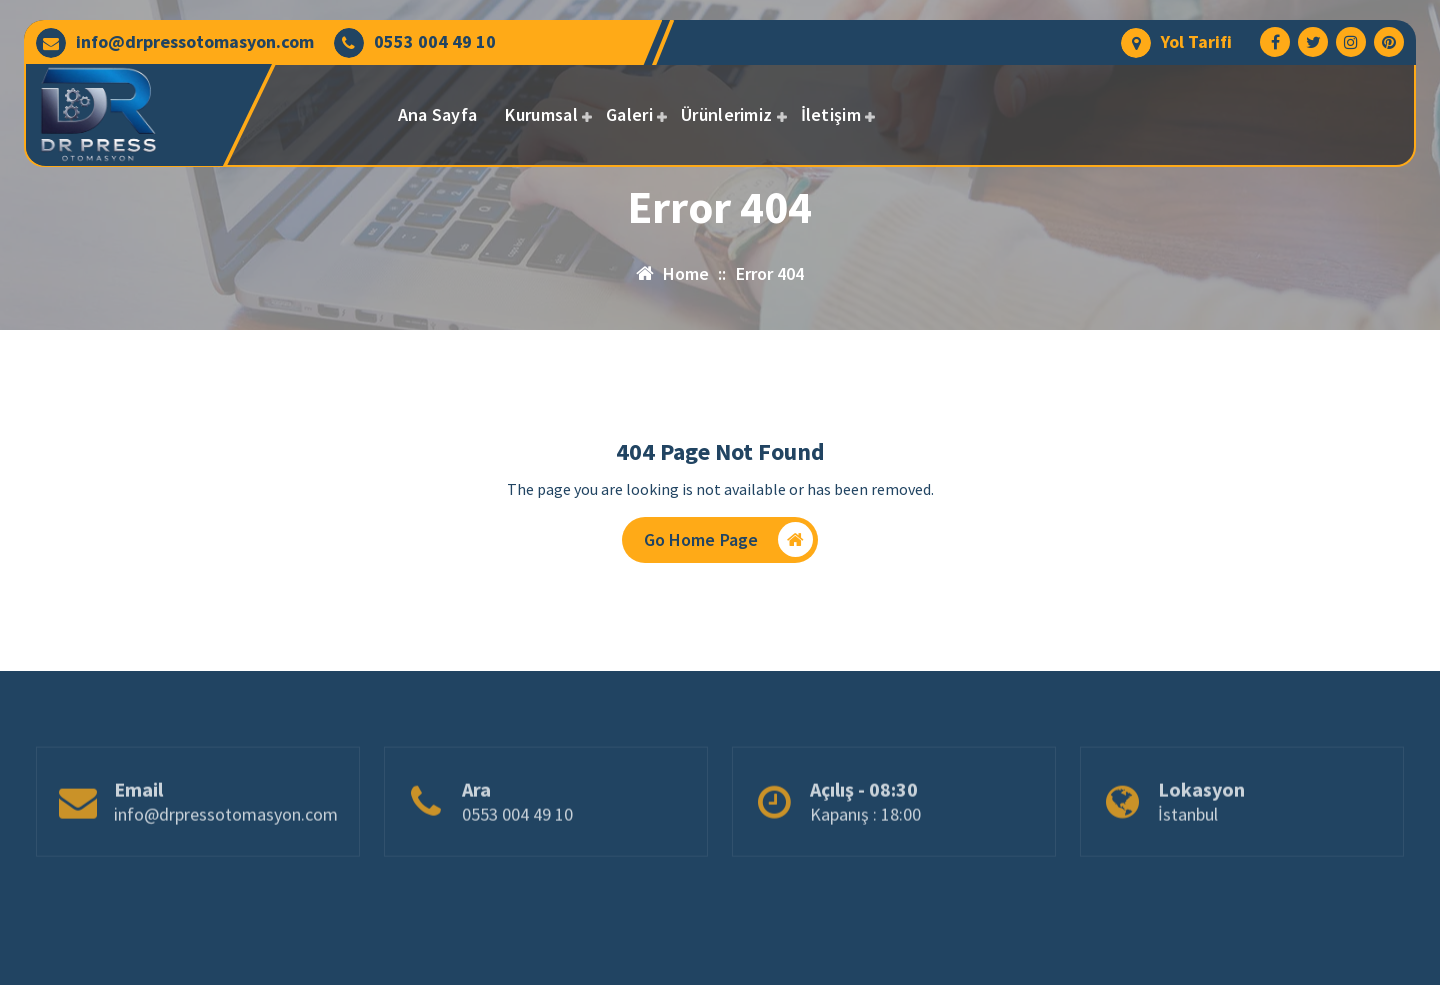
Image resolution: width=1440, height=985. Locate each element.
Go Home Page (729, 539)
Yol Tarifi (1196, 42)
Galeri (629, 114)
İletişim (831, 114)
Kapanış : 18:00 (865, 849)
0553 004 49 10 (435, 42)
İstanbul (1188, 849)
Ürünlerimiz (726, 114)
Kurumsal (541, 114)
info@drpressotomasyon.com (195, 42)
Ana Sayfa (438, 114)
